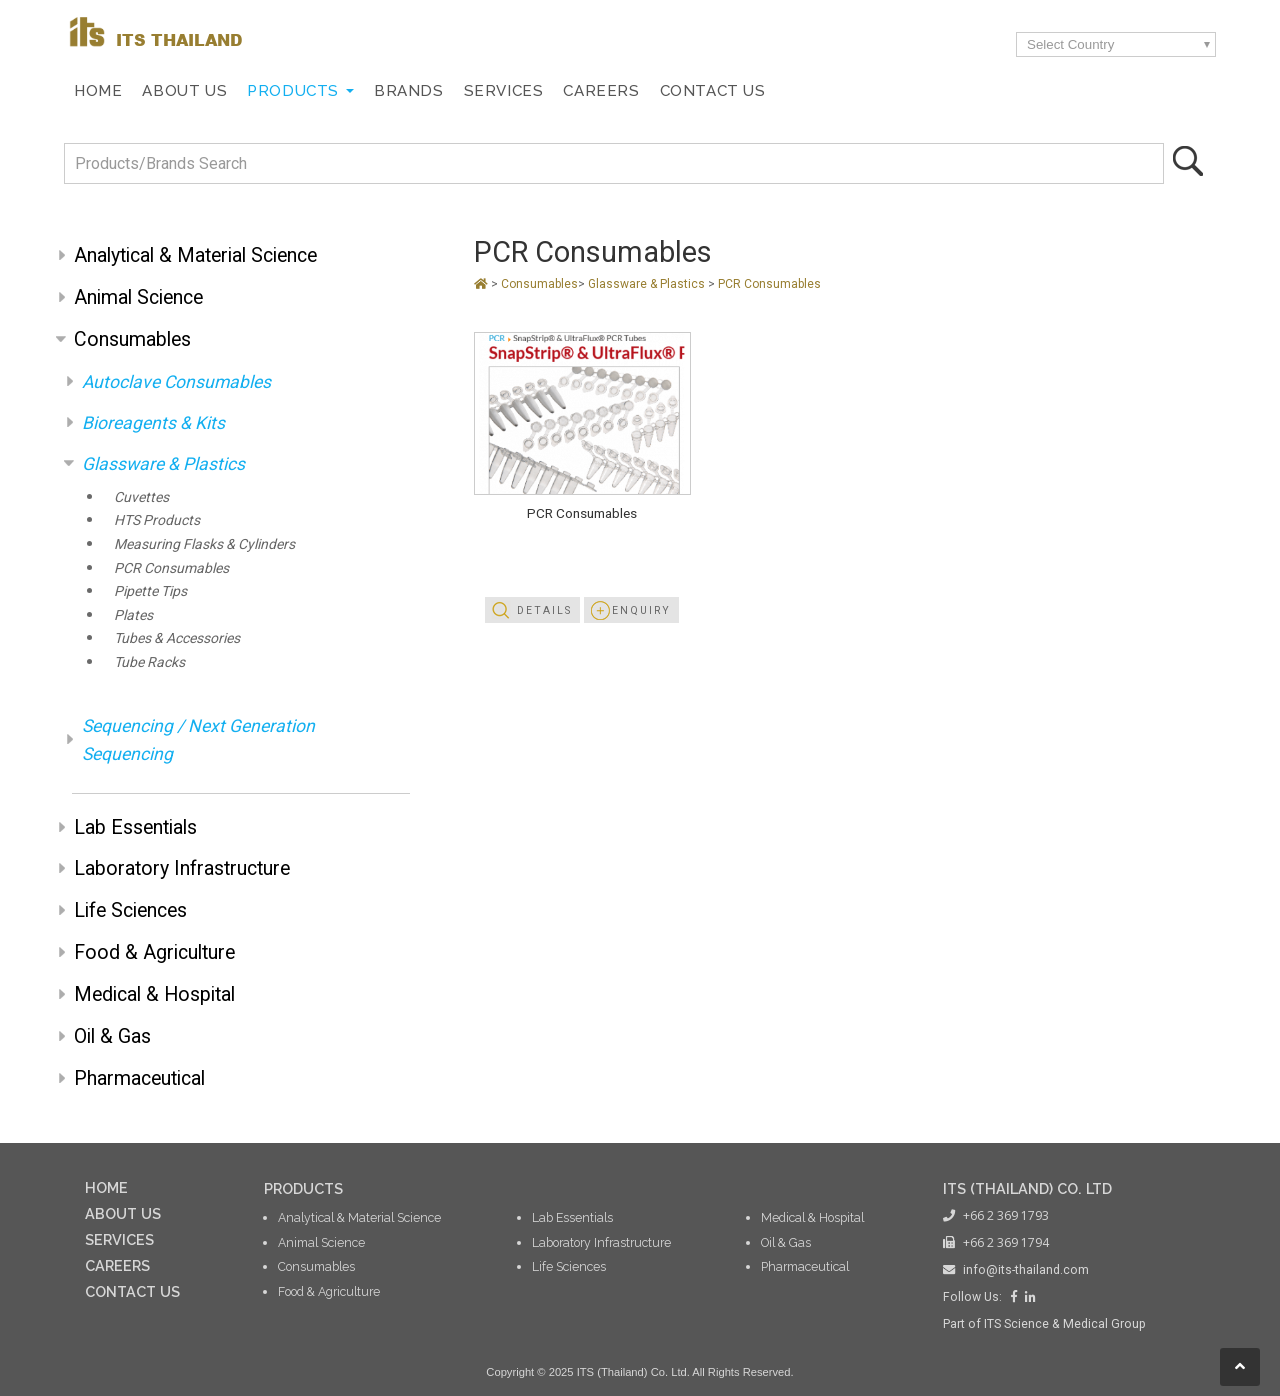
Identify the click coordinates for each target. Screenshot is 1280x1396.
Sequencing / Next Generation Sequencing (198, 740)
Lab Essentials (135, 827)
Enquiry (641, 610)
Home (98, 91)
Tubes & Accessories (177, 638)
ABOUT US (123, 1213)
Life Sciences (130, 910)
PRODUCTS (303, 1188)
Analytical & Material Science (195, 255)
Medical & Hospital (154, 994)
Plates (133, 615)
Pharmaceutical (139, 1078)
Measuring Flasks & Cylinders (204, 544)
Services (504, 91)
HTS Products (157, 520)
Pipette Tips (150, 591)
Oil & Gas (112, 1036)
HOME (106, 1187)
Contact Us (713, 91)
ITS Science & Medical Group (1065, 1324)
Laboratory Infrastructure (182, 868)
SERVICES (119, 1239)
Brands (409, 91)
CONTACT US (132, 1291)
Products (293, 91)
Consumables (132, 339)
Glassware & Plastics (163, 464)
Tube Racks (149, 662)
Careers (601, 91)
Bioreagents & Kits (153, 423)
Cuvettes (141, 497)
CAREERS (117, 1265)
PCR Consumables (171, 568)
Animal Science (138, 297)
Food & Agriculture (154, 952)
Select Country (1070, 44)
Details (544, 610)
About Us (184, 91)
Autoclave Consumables (176, 382)
